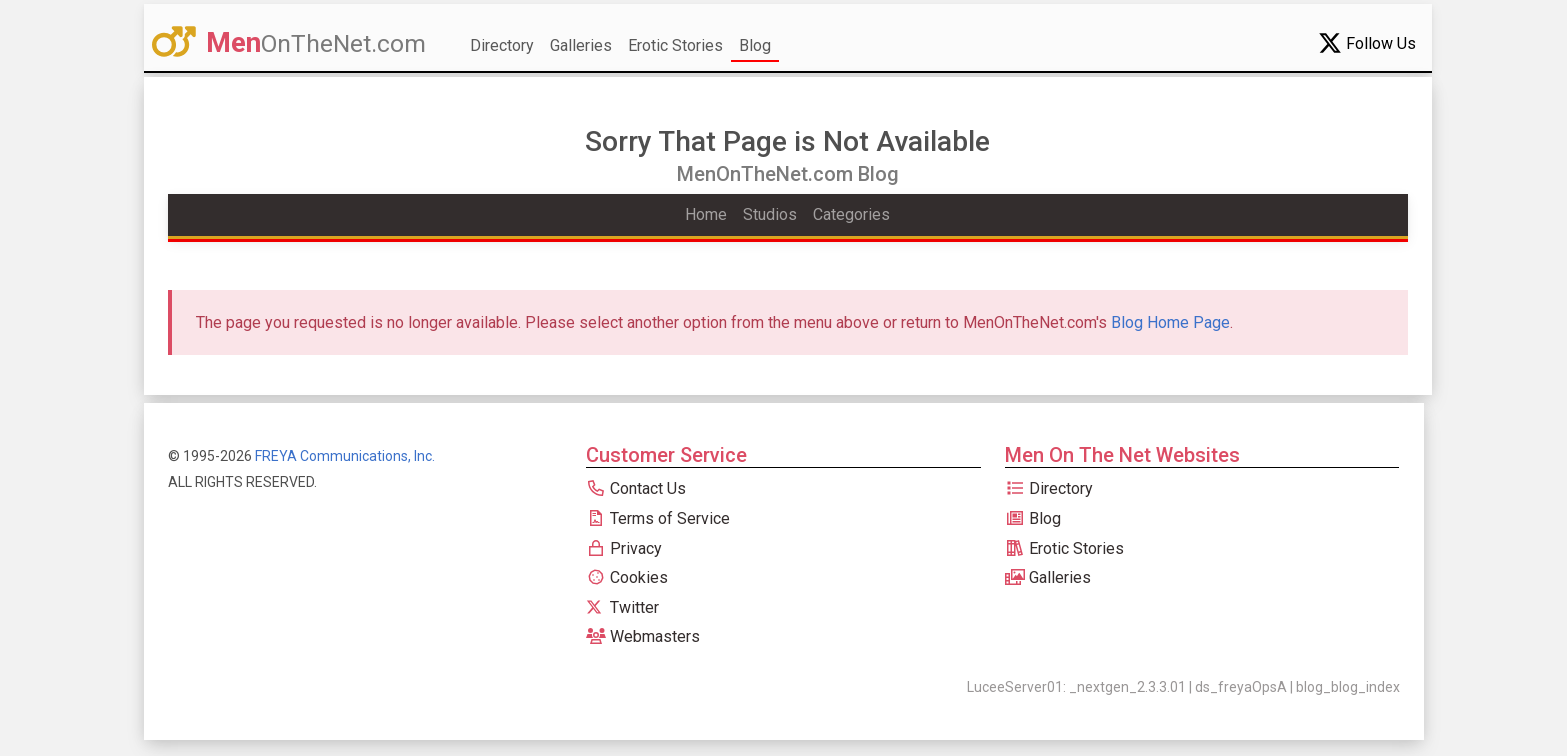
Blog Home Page (1170, 322)
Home (706, 214)
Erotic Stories (675, 45)
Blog (755, 45)
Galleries (581, 45)
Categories (851, 214)
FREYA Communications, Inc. (345, 456)
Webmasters (643, 636)
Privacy (624, 548)
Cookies (627, 577)
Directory (502, 45)
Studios (770, 214)
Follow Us (1367, 43)
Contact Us (636, 488)
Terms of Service (658, 518)
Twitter (622, 607)
